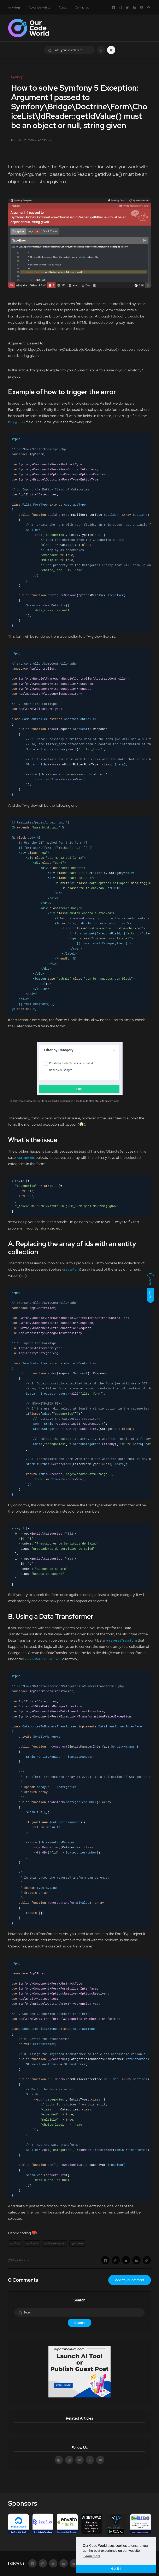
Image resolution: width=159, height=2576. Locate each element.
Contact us (82, 7)
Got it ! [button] (116, 2568)
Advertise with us (39, 7)
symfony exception (55, 2243)
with (14, 7)
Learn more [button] (91, 2556)
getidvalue (77, 2243)
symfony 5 (32, 2243)
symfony (15, 2243)
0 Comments (23, 2280)
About (63, 7)
